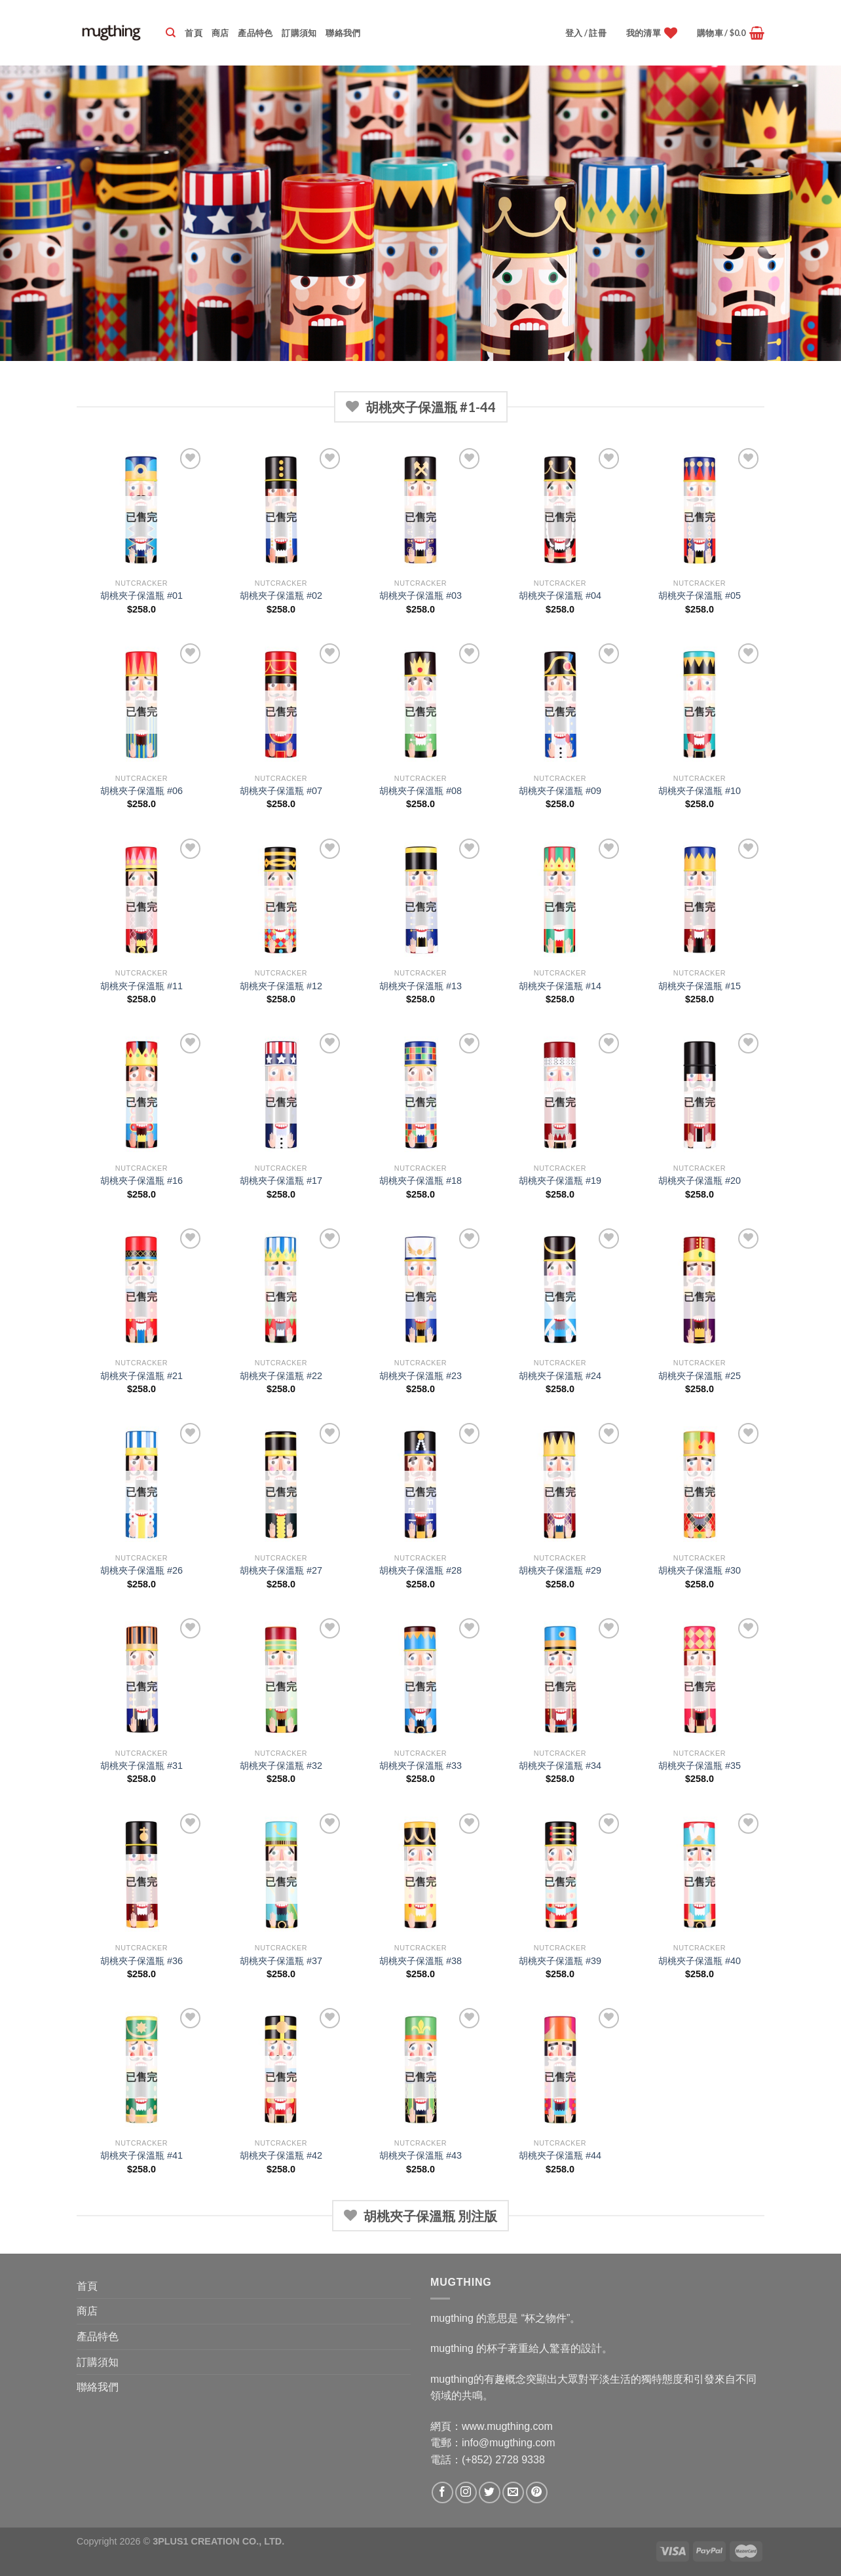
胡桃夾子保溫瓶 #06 (141, 791)
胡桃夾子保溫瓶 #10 (699, 791)
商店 (220, 33)
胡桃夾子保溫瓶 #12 (281, 986)
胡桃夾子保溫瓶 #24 (560, 1376)
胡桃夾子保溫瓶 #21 (141, 1376)
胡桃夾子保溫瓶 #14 (560, 986)
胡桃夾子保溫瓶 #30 (699, 1570)
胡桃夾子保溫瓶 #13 (420, 986)
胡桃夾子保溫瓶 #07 (281, 791)
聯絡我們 (343, 33)
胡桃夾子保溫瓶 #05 (699, 595)
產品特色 (255, 33)
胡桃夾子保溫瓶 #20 (699, 1180)
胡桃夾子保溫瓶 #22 (281, 1376)
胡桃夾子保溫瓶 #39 (560, 1961)
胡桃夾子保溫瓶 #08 (420, 791)
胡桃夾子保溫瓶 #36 (141, 1961)
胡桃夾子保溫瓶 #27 (281, 1570)
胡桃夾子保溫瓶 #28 (420, 1570)
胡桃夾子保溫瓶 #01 (141, 595)
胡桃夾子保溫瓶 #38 (420, 1961)
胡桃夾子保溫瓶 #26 (141, 1570)
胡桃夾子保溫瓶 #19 (560, 1180)
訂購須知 (299, 33)
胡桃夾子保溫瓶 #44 (560, 2155)
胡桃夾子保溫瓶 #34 (560, 1765)
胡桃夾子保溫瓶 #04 (560, 595)
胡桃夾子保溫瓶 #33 (420, 1765)
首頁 (193, 33)
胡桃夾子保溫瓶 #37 (281, 1961)
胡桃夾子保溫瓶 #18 (420, 1180)
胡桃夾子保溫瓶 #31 (141, 1765)
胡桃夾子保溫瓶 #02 (281, 595)
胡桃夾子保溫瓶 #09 (560, 791)
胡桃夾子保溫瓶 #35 (699, 1765)
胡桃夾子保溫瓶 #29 (560, 1570)
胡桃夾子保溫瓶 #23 (420, 1376)
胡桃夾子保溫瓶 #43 (420, 2155)
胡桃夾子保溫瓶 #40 (699, 1961)
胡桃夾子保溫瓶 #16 (141, 1180)
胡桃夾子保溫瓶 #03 (420, 595)
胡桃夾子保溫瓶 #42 (281, 2155)
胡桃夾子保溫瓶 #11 (141, 986)
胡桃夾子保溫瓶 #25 (699, 1376)
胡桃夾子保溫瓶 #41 (141, 2155)
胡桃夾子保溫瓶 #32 (281, 1765)
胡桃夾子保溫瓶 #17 (281, 1180)
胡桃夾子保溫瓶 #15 (699, 986)
